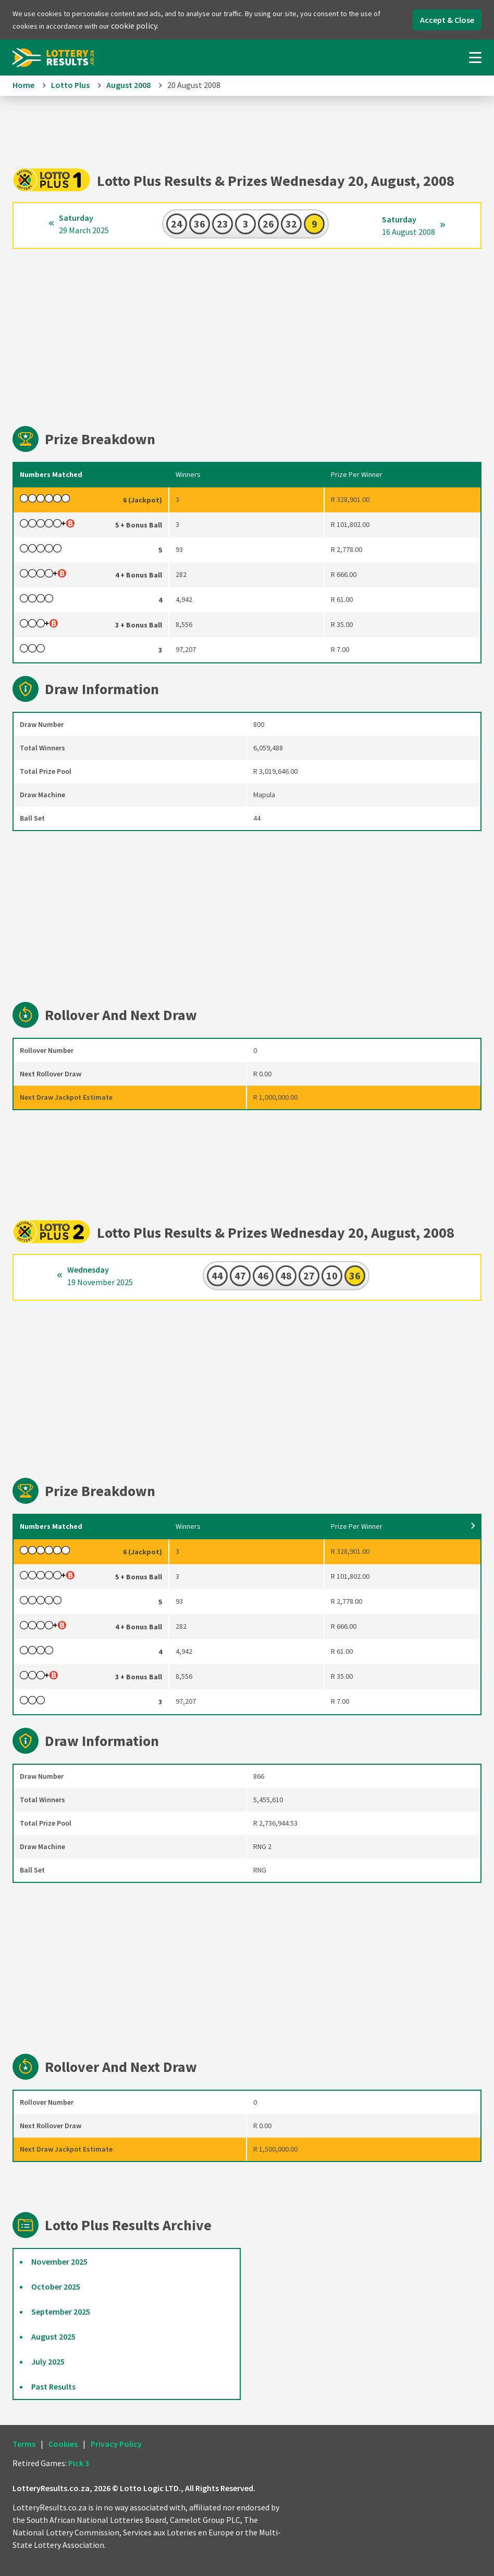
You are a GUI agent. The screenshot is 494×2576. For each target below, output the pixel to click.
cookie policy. (134, 25)
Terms (24, 2444)
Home (23, 85)
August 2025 (53, 2336)
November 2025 (59, 2261)
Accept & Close (447, 20)
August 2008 (128, 85)
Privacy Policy (116, 2444)
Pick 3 (78, 2463)
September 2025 (60, 2311)
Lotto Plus (70, 85)
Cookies (63, 2444)
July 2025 (48, 2361)
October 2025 (55, 2286)
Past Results (53, 2386)
